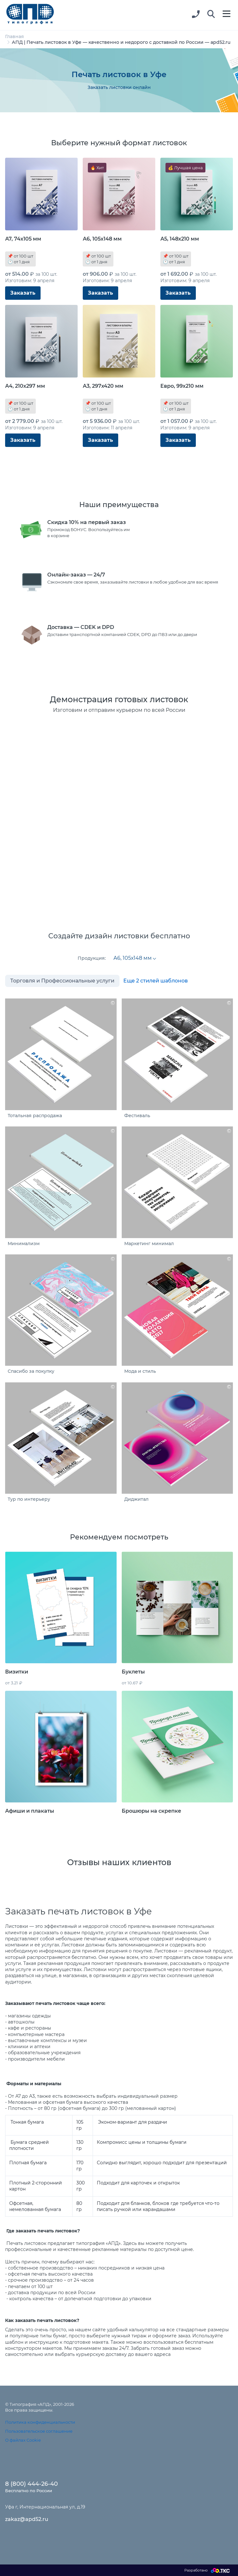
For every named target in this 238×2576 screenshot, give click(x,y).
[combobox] (134, 958)
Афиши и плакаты (29, 1811)
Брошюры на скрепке (151, 1811)
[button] (211, 14)
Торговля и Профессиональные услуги (62, 981)
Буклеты (133, 1672)
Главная (14, 36)
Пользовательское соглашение (39, 2431)
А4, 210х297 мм (25, 386)
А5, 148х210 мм (179, 239)
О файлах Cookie (23, 2440)
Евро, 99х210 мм (181, 386)
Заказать (22, 293)
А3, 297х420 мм (103, 386)
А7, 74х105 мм (23, 239)
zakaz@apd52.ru (26, 2519)
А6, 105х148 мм (102, 239)
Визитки (16, 1672)
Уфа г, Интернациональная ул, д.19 (45, 2507)
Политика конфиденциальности (40, 2422)
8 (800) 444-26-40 (31, 2483)
